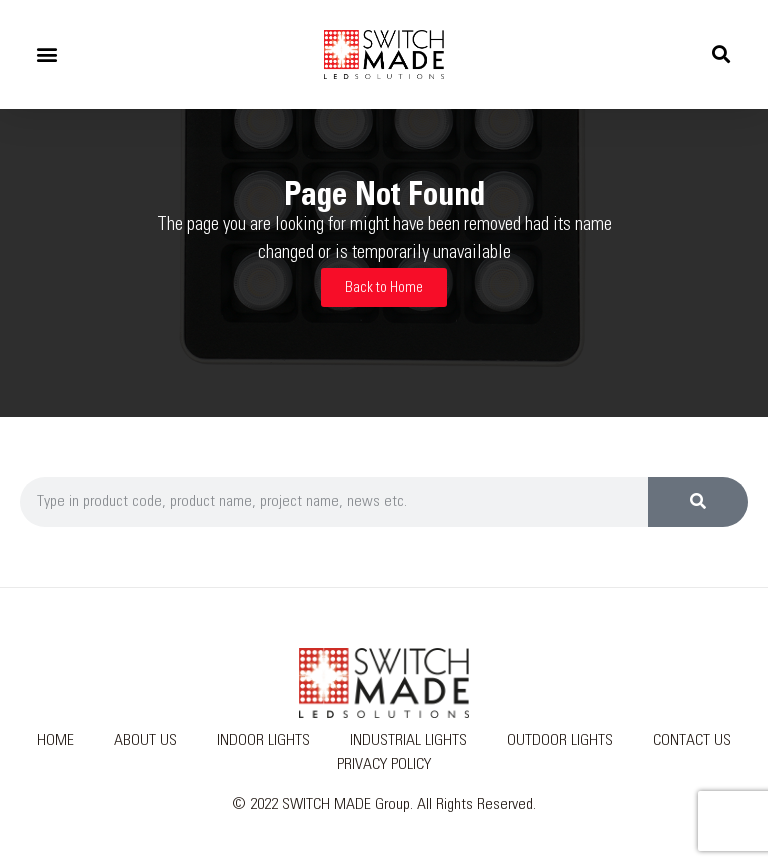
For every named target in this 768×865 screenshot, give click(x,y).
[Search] (698, 502)
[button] (46, 54)
